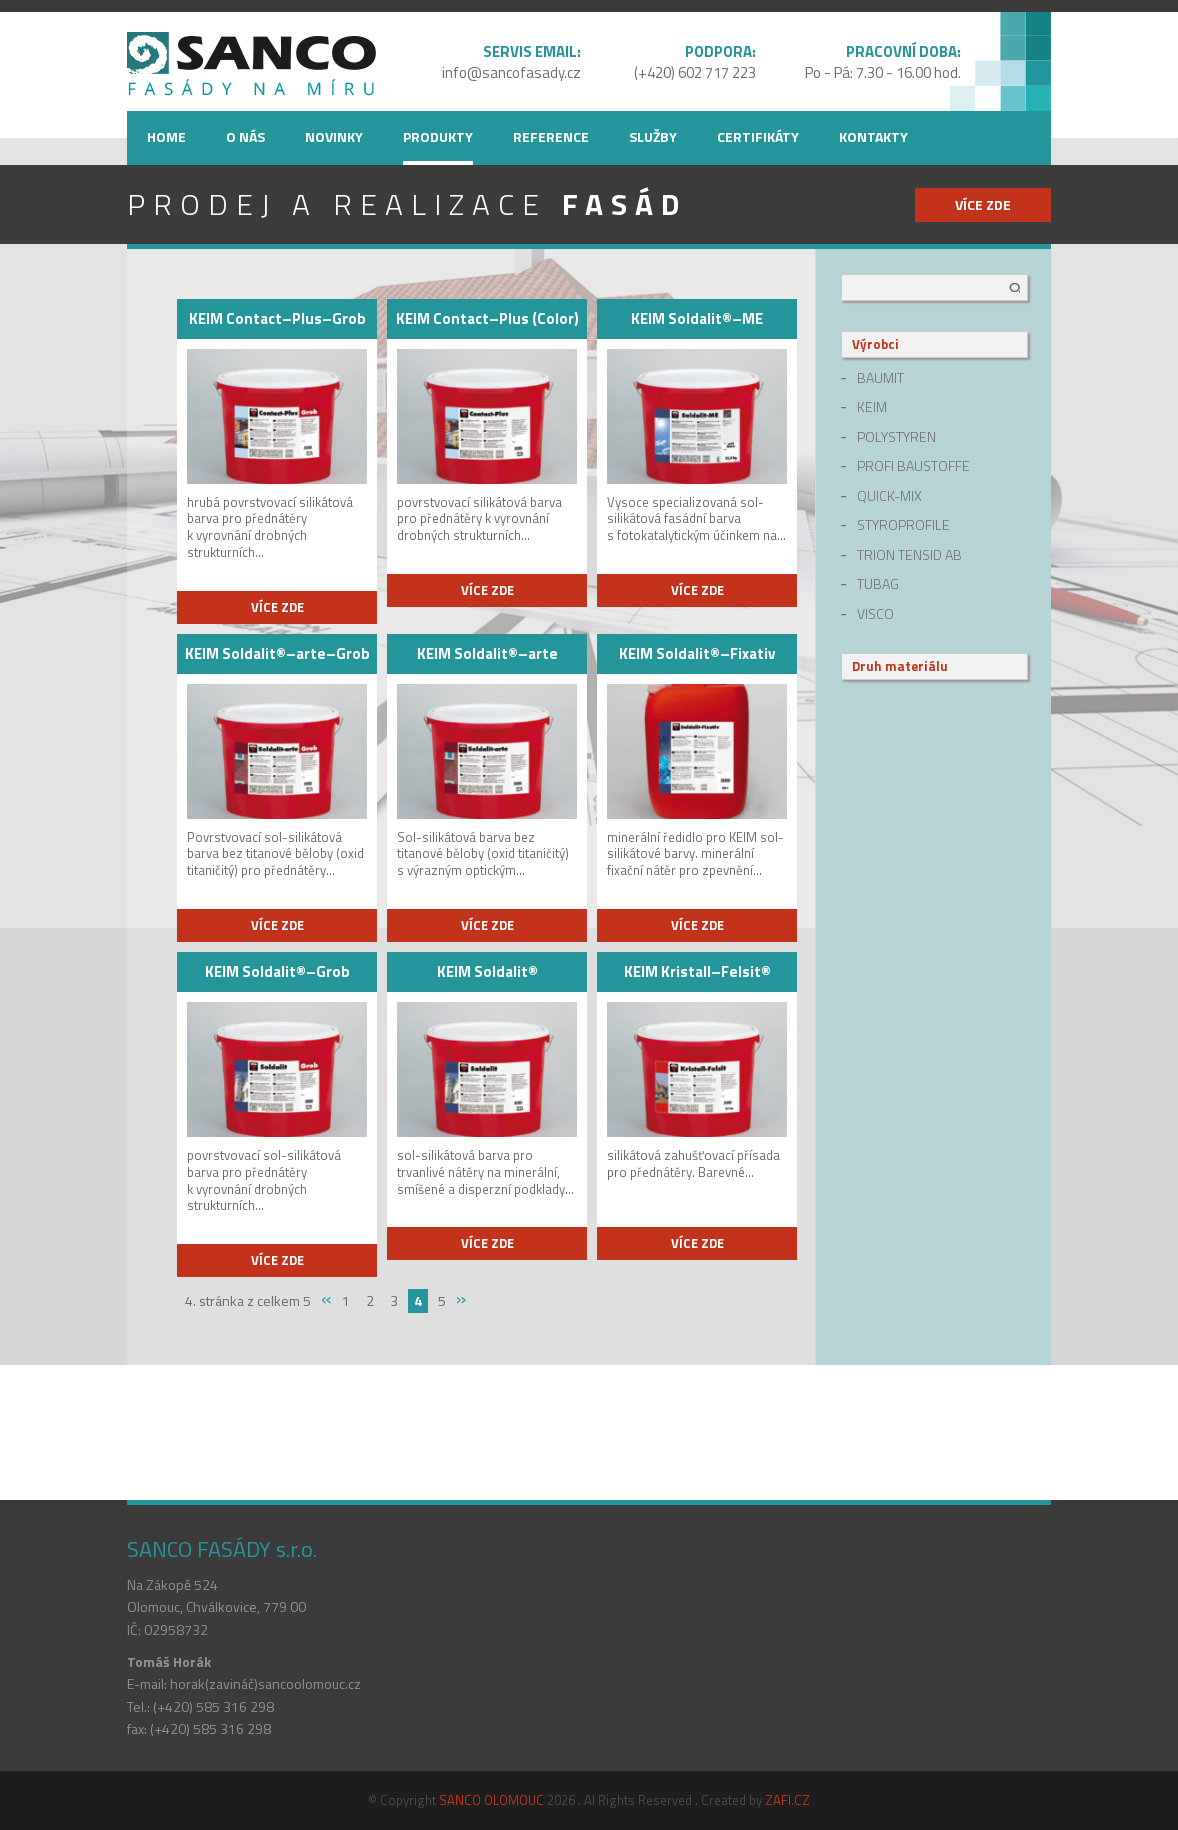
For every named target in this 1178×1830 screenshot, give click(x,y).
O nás (245, 136)
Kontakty (873, 136)
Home (166, 136)
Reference (551, 136)
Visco (875, 614)
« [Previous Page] (326, 1299)
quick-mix (889, 496)
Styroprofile (903, 525)
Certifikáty (758, 136)
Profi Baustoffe (913, 466)
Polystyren (896, 437)
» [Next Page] (461, 1299)
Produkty (438, 136)
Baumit (880, 378)
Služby (653, 136)
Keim (872, 407)
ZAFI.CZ (787, 1800)
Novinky (334, 136)
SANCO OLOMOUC (491, 1800)
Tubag (878, 584)
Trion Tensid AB (909, 555)
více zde (983, 204)
